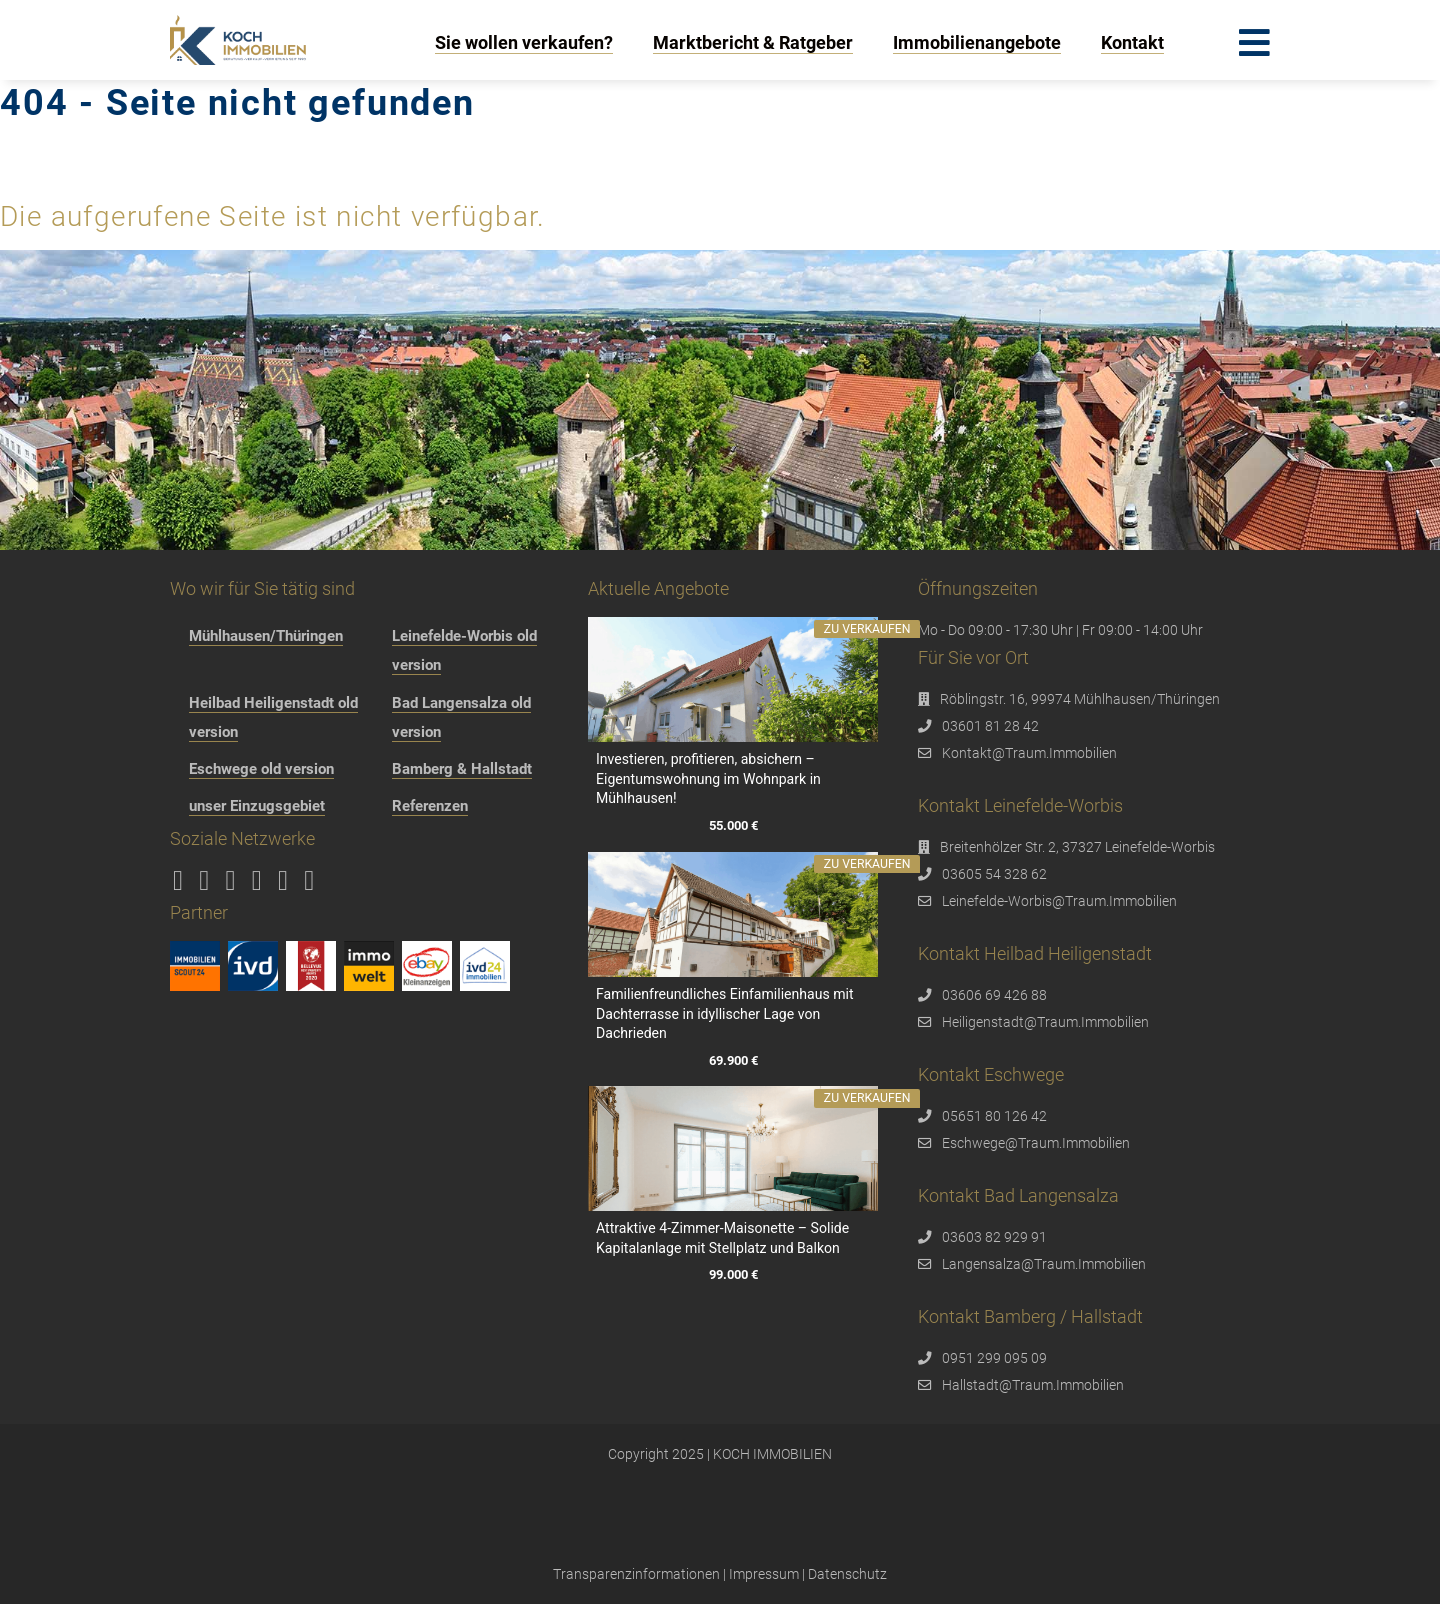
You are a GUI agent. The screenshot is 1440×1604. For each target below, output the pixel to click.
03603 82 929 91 (994, 1237)
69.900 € (732, 1060)
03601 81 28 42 (990, 726)
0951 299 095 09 (994, 1358)
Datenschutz (847, 1574)
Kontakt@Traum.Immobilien (1029, 753)
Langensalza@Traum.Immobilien (1044, 1264)
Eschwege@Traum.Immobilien (1036, 1143)
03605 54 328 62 (994, 874)
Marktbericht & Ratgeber (753, 42)
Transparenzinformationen (636, 1574)
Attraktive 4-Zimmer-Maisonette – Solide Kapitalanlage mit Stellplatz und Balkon (722, 1238)
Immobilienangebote (977, 42)
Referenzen (430, 806)
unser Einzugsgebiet (257, 806)
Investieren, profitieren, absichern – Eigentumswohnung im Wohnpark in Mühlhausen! (708, 778)
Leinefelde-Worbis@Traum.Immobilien (1059, 901)
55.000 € (732, 825)
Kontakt (1132, 42)
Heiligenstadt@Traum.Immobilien (1045, 1022)
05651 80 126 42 (994, 1116)
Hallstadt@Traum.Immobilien (1033, 1385)
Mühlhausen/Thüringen (266, 636)
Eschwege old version (261, 769)
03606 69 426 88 (994, 995)
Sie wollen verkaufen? (524, 42)
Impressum (764, 1574)
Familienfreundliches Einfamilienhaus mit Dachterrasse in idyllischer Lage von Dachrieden (725, 1013)
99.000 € (732, 1275)
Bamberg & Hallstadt (462, 769)
